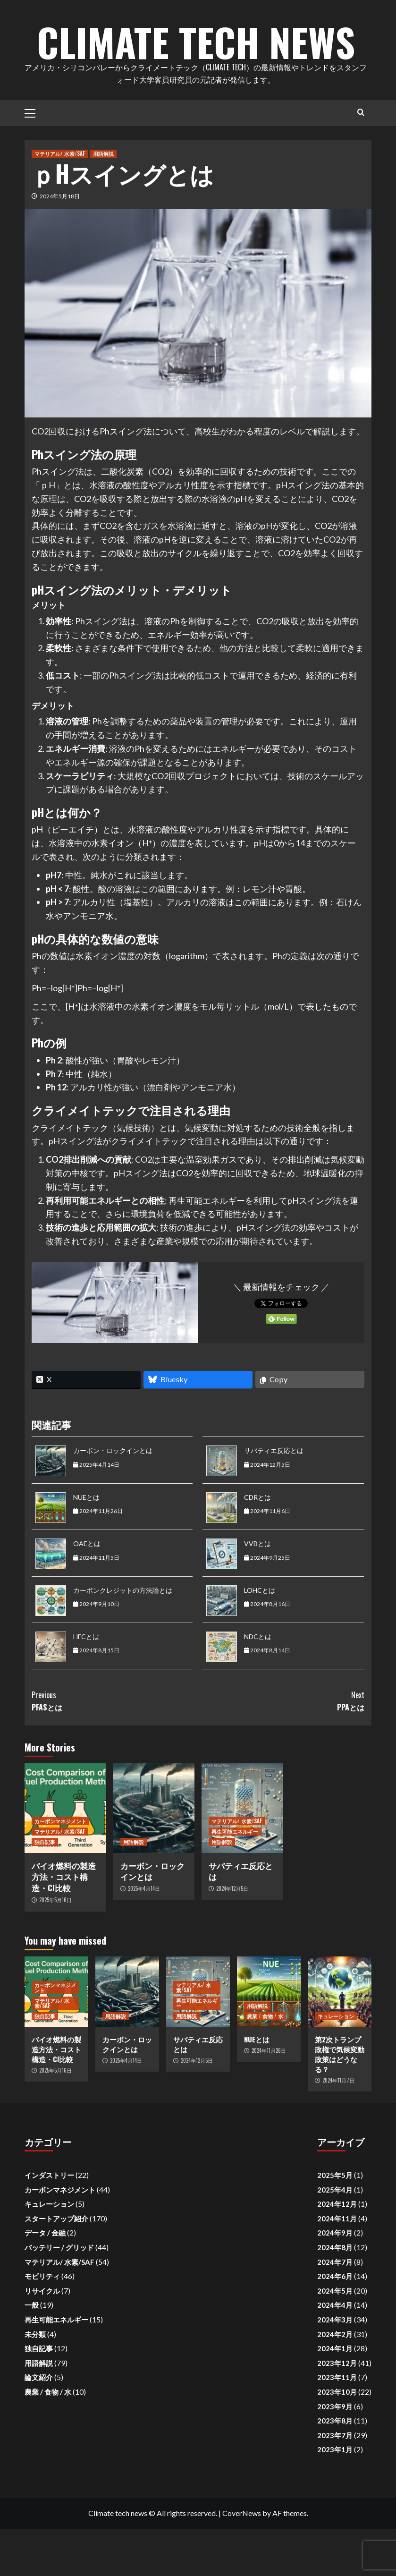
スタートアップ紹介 (56, 2265)
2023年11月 (337, 2424)
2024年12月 (337, 2251)
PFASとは (115, 1748)
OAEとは (87, 1591)
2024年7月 (335, 2309)
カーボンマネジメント (60, 1868)
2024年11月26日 (269, 2097)
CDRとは (257, 1544)
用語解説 (103, 200)
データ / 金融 (45, 2280)
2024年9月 (335, 2280)
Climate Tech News (195, 61)
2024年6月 (335, 2323)
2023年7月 (335, 2482)
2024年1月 (335, 2395)
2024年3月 (335, 2367)
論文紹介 (39, 2424)
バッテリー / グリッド (59, 2294)
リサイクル (42, 2338)
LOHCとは (259, 1637)
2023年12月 (337, 2410)
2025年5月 (335, 2222)
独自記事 (44, 1889)
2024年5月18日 (60, 243)
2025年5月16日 (55, 1947)
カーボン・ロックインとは (112, 1498)
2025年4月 (335, 2237)
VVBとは (257, 1591)
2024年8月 (335, 2294)
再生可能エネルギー (234, 1878)
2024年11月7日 (338, 2127)
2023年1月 (335, 2496)
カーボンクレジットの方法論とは (122, 1637)
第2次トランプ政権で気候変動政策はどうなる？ (339, 2101)
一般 (32, 2352)
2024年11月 (337, 2265)
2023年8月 (335, 2468)
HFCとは (86, 1684)
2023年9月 (335, 2453)
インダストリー (49, 2222)
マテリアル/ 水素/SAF (59, 200)
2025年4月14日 (144, 1935)
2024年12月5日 (232, 1935)
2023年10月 (337, 2439)
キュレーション (336, 2063)
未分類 (35, 2381)
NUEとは (86, 1544)
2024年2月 (335, 2381)
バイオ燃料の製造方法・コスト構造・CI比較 (64, 1924)
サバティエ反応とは (273, 1498)
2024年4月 (335, 2352)
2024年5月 (335, 2338)
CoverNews (241, 2560)
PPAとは (281, 1748)
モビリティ (42, 2323)
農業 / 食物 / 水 (265, 2063)
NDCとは (257, 1684)
